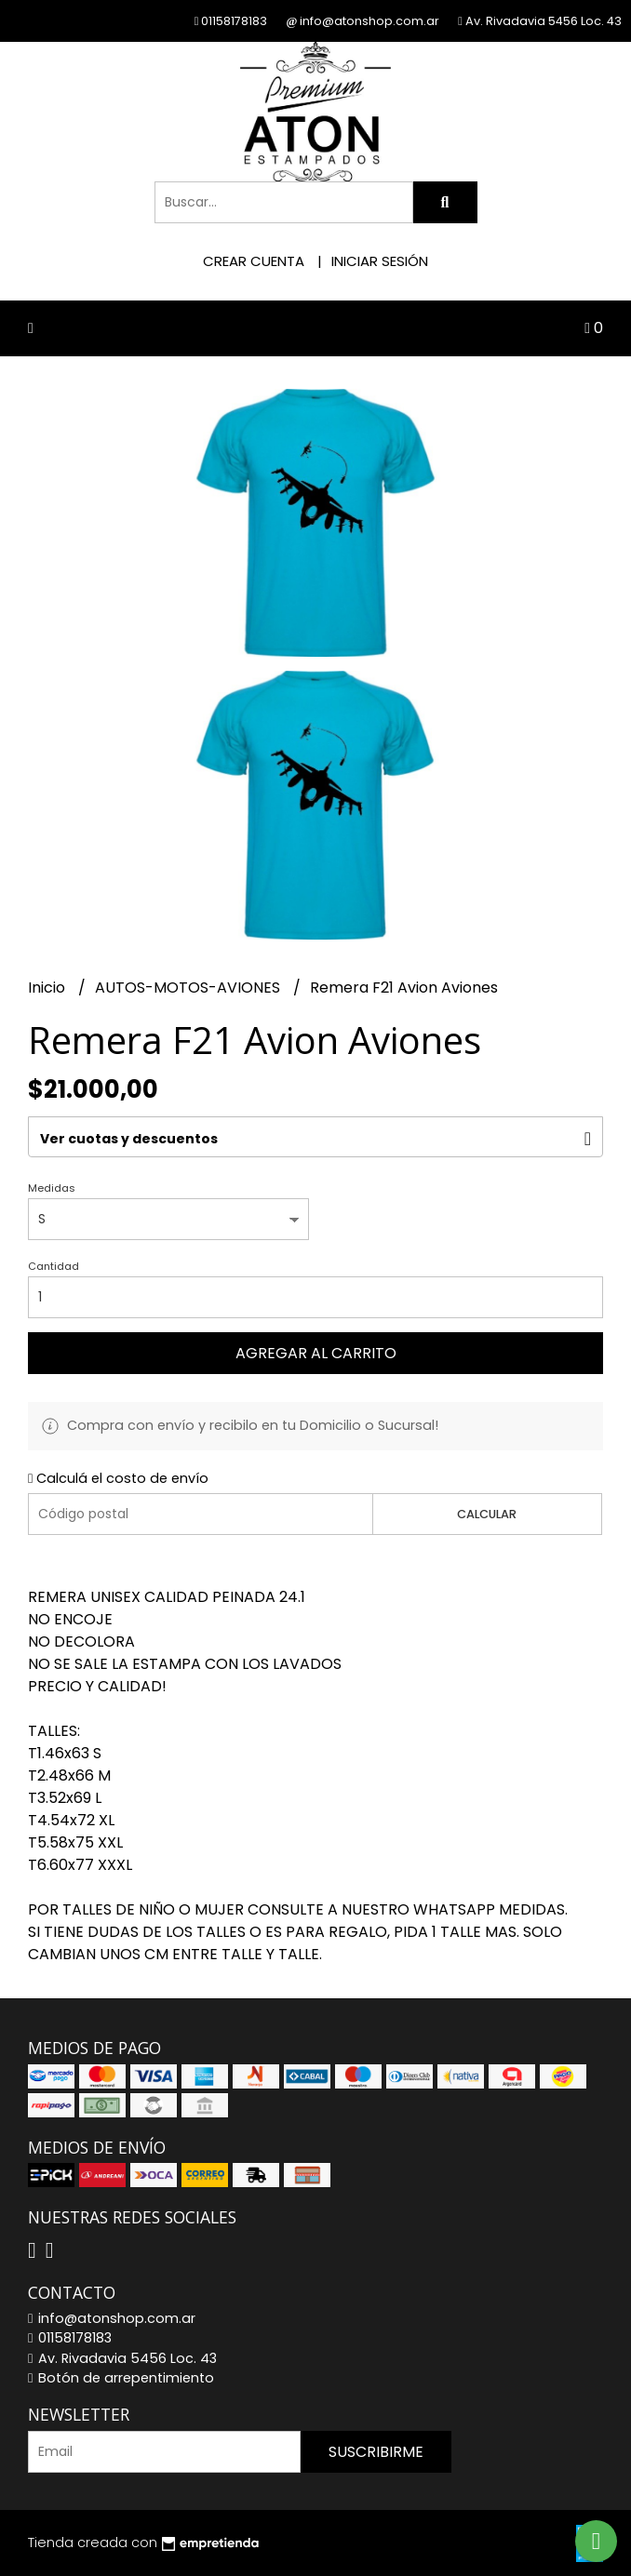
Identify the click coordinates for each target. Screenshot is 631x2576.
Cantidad (53, 1266)
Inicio (48, 987)
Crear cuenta (253, 261)
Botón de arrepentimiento (121, 2378)
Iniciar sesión (379, 261)
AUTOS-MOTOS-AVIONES (189, 987)
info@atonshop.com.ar (111, 2318)
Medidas (51, 1188)
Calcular (487, 1514)
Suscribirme (376, 2452)
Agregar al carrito (315, 1353)
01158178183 (70, 2338)
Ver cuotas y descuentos (129, 1138)
